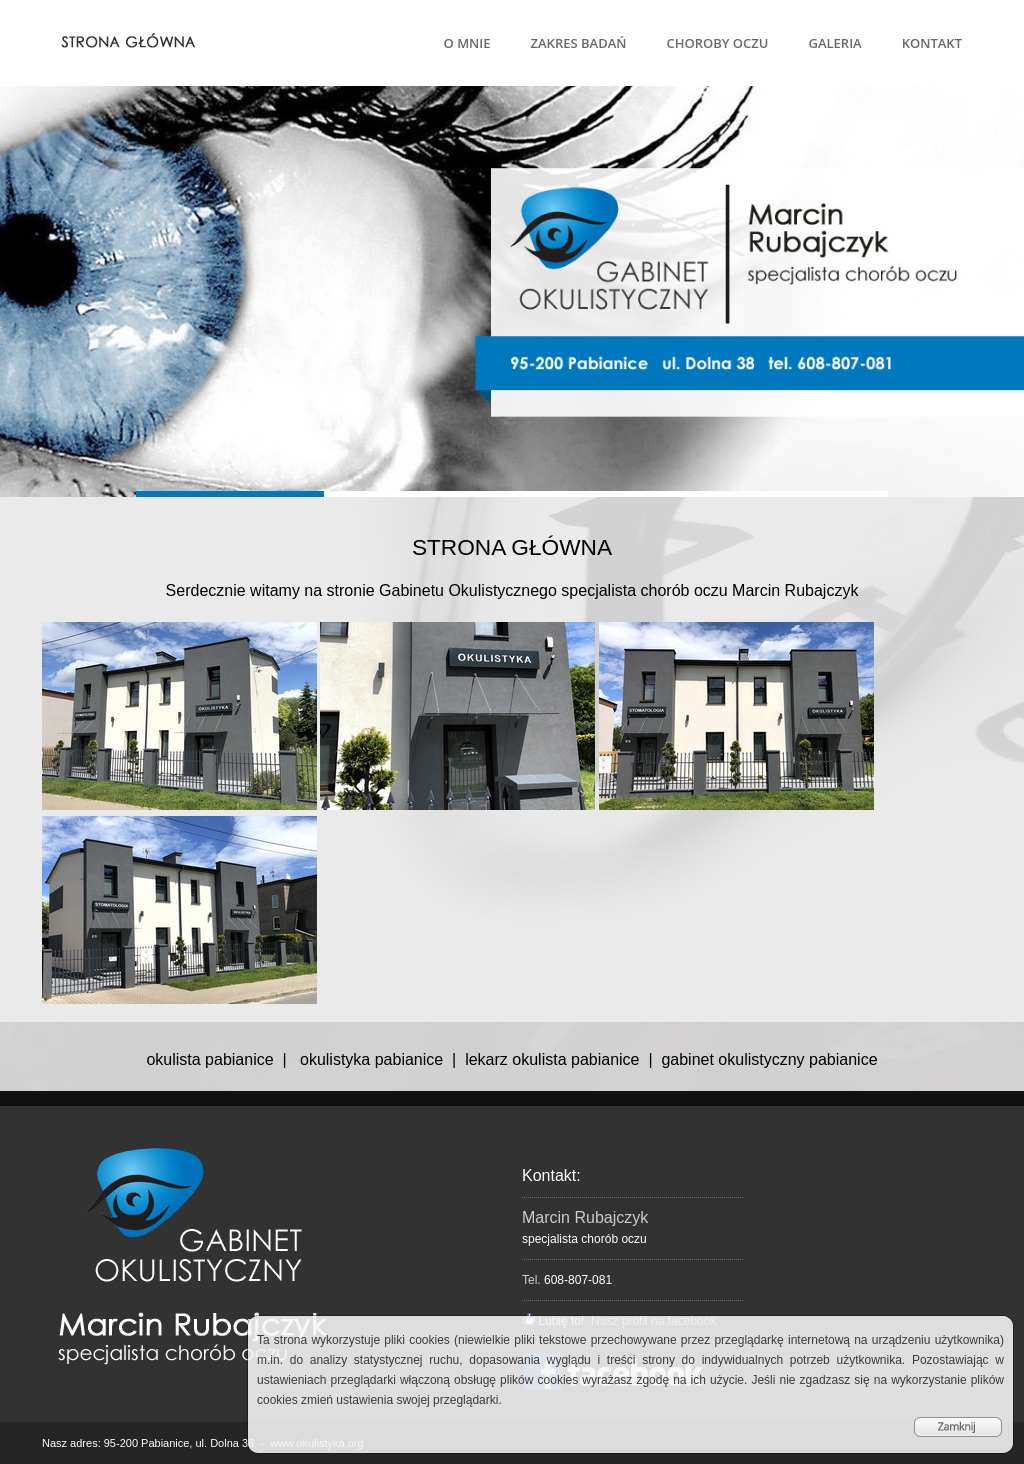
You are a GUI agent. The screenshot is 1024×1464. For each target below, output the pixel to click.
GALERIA (834, 43)
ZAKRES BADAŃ (579, 43)
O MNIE (467, 43)
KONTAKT (932, 43)
